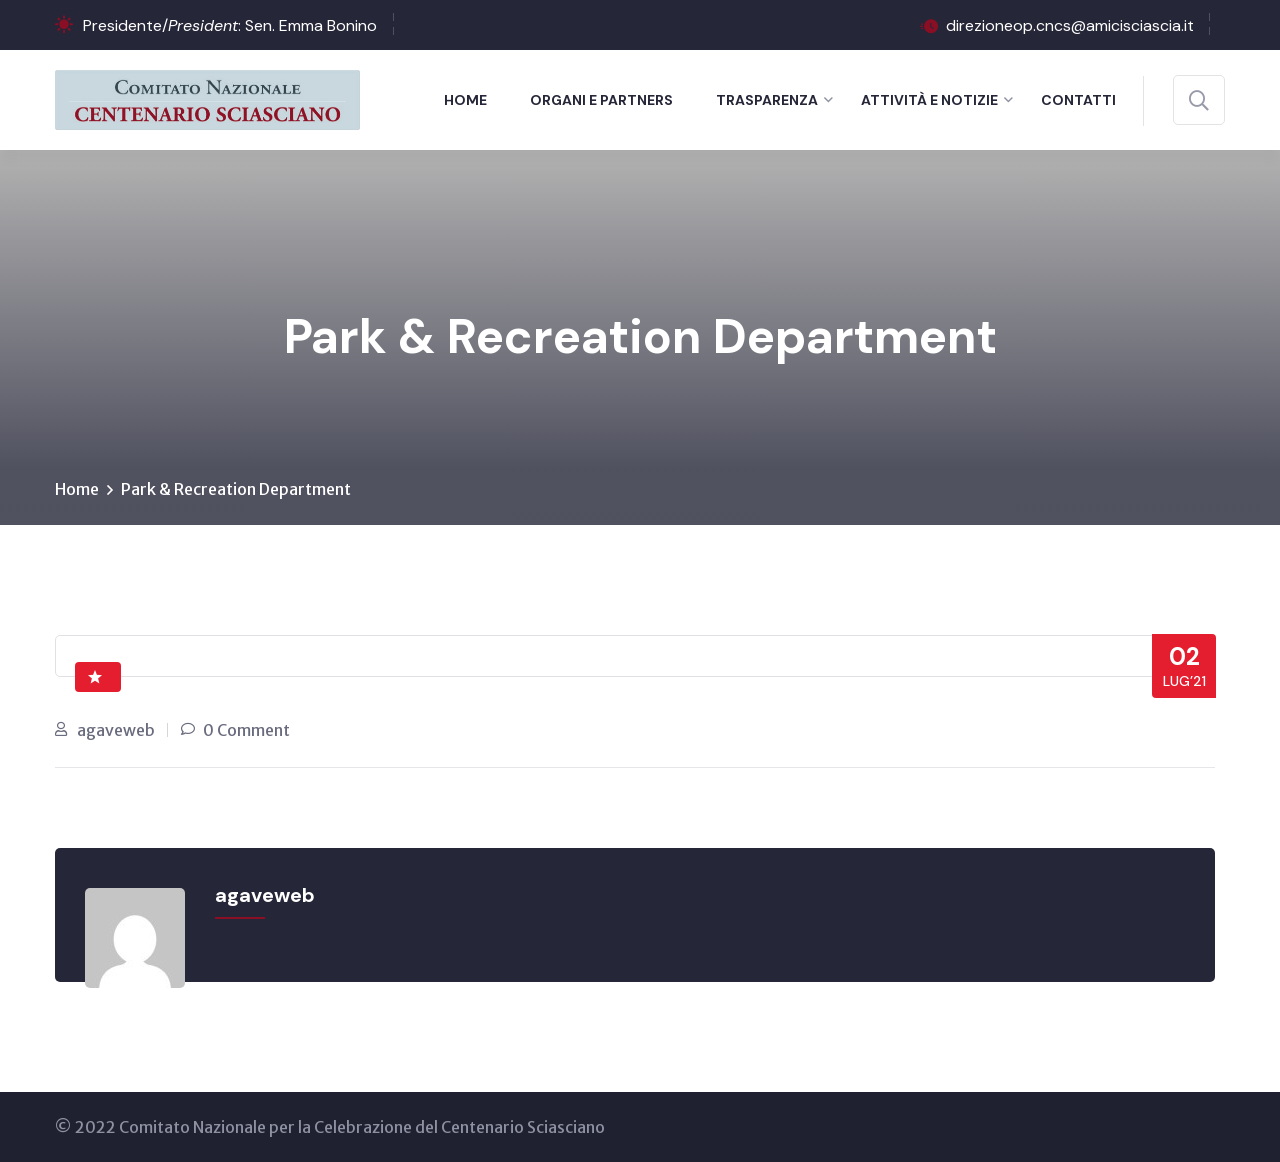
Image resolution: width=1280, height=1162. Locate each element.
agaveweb (116, 730)
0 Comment (246, 730)
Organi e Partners (601, 100)
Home (465, 100)
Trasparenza (767, 100)
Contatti (1078, 100)
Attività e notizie (929, 100)
